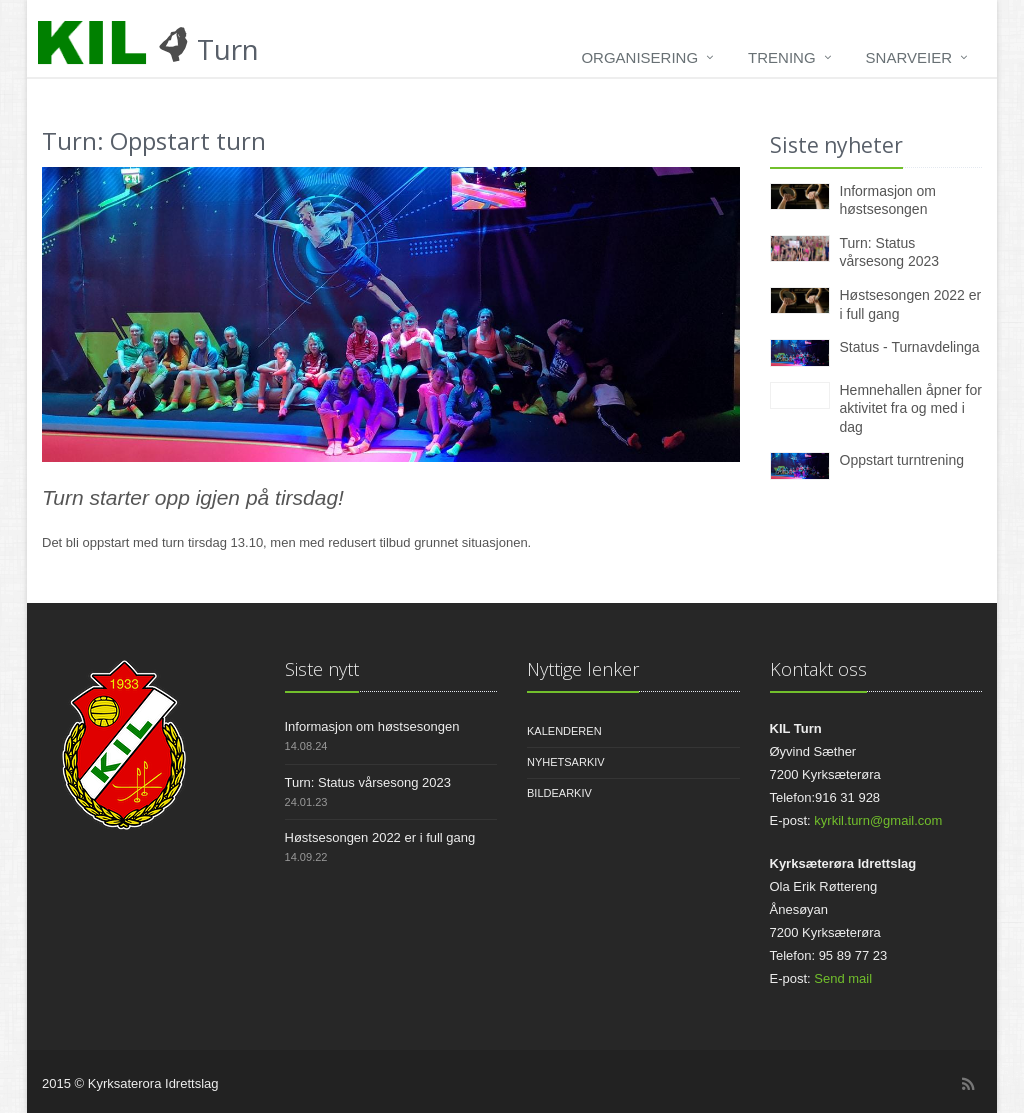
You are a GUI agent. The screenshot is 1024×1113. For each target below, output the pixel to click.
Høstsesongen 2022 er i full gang (380, 837)
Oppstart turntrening (902, 460)
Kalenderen (564, 731)
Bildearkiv (559, 793)
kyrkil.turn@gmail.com (878, 820)
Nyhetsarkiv (566, 762)
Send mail (843, 978)
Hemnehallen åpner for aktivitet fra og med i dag (911, 408)
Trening (782, 57)
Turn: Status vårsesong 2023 (368, 782)
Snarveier (909, 57)
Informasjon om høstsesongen (372, 726)
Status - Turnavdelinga (910, 347)
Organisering (639, 57)
